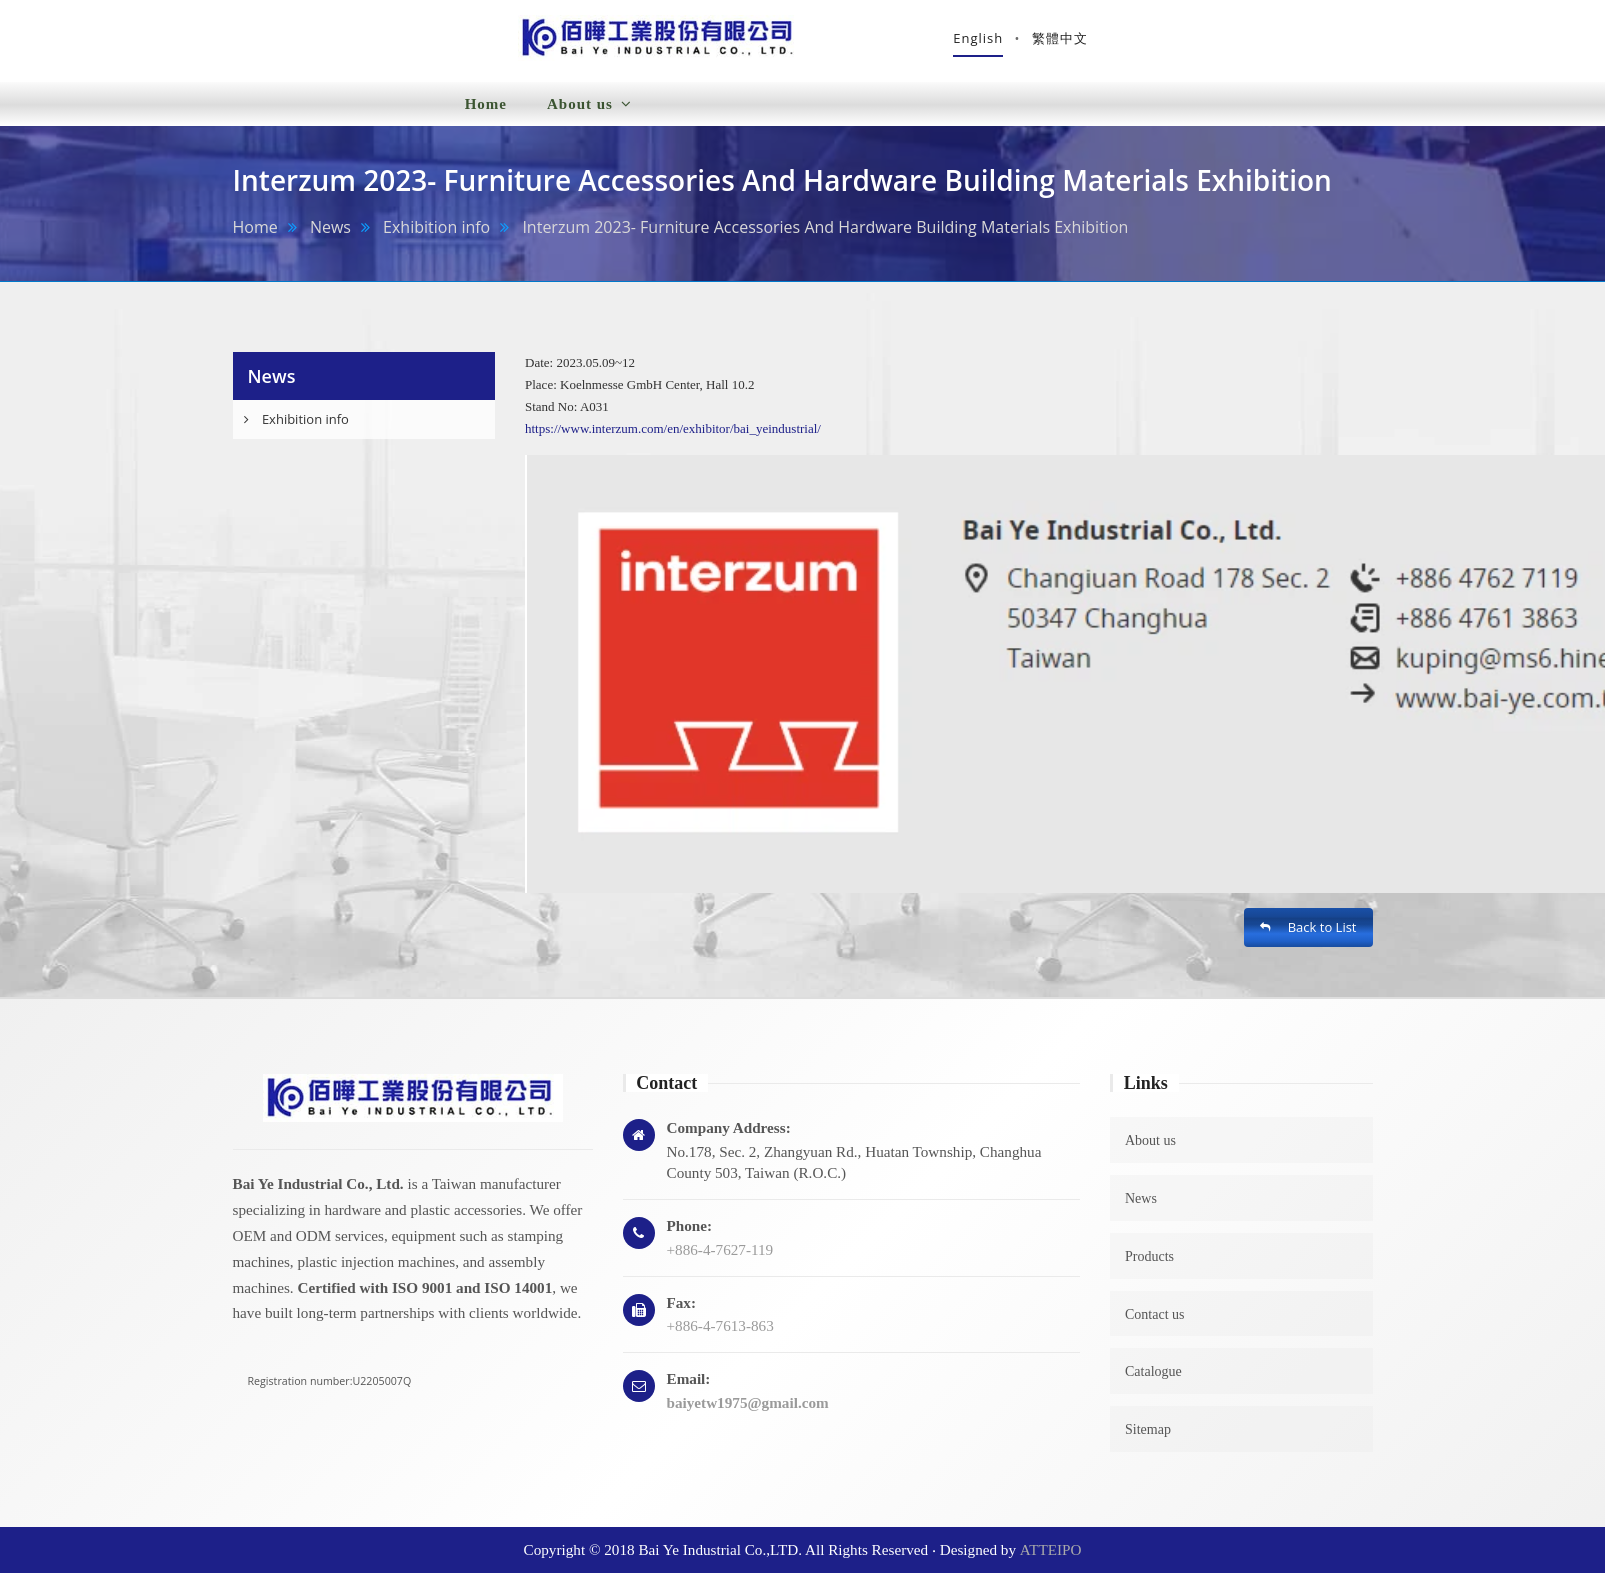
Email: (689, 1393)
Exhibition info (436, 242)
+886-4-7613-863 (720, 1340)
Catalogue (1153, 1387)
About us (1150, 1155)
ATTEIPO (1051, 1564)
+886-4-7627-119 (720, 1264)
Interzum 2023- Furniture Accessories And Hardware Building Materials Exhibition (825, 242)
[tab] (364, 434)
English (1263, 45)
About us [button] (589, 119)
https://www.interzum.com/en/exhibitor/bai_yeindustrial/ (673, 443)
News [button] (700, 118)
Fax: (682, 1317)
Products (1149, 1271)
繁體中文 (1344, 45)
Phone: (690, 1240)
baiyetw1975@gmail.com (748, 1417)
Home (486, 119)
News (330, 242)
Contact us (1155, 1329)
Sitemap (1148, 1444)
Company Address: (729, 1142)
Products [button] (811, 105)
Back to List (1308, 943)
